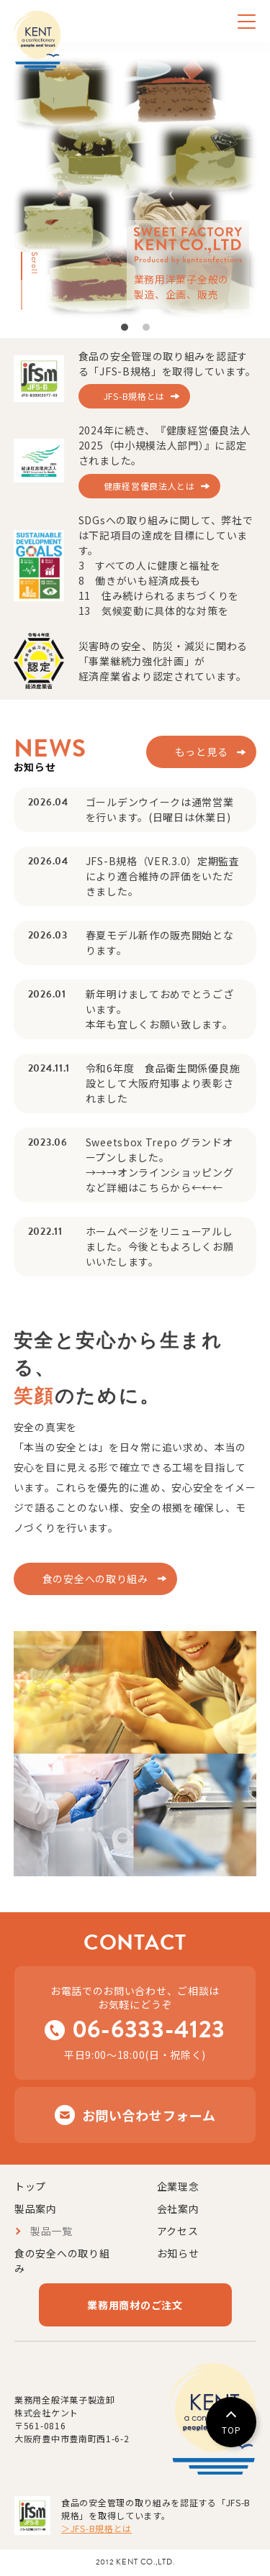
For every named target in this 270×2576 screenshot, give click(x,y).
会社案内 (178, 2208)
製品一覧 (51, 2231)
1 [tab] (125, 324)
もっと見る (201, 751)
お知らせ (178, 2253)
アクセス (178, 2231)
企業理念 (178, 2186)
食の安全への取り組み (95, 1578)
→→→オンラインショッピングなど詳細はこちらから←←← (160, 1180)
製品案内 (35, 2208)
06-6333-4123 (148, 2029)
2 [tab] (147, 324)
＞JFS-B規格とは (96, 2528)
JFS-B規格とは (134, 396)
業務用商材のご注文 (134, 2305)
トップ (30, 2186)
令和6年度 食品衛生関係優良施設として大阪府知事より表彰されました (163, 1083)
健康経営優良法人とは (149, 486)
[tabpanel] (135, 187)
